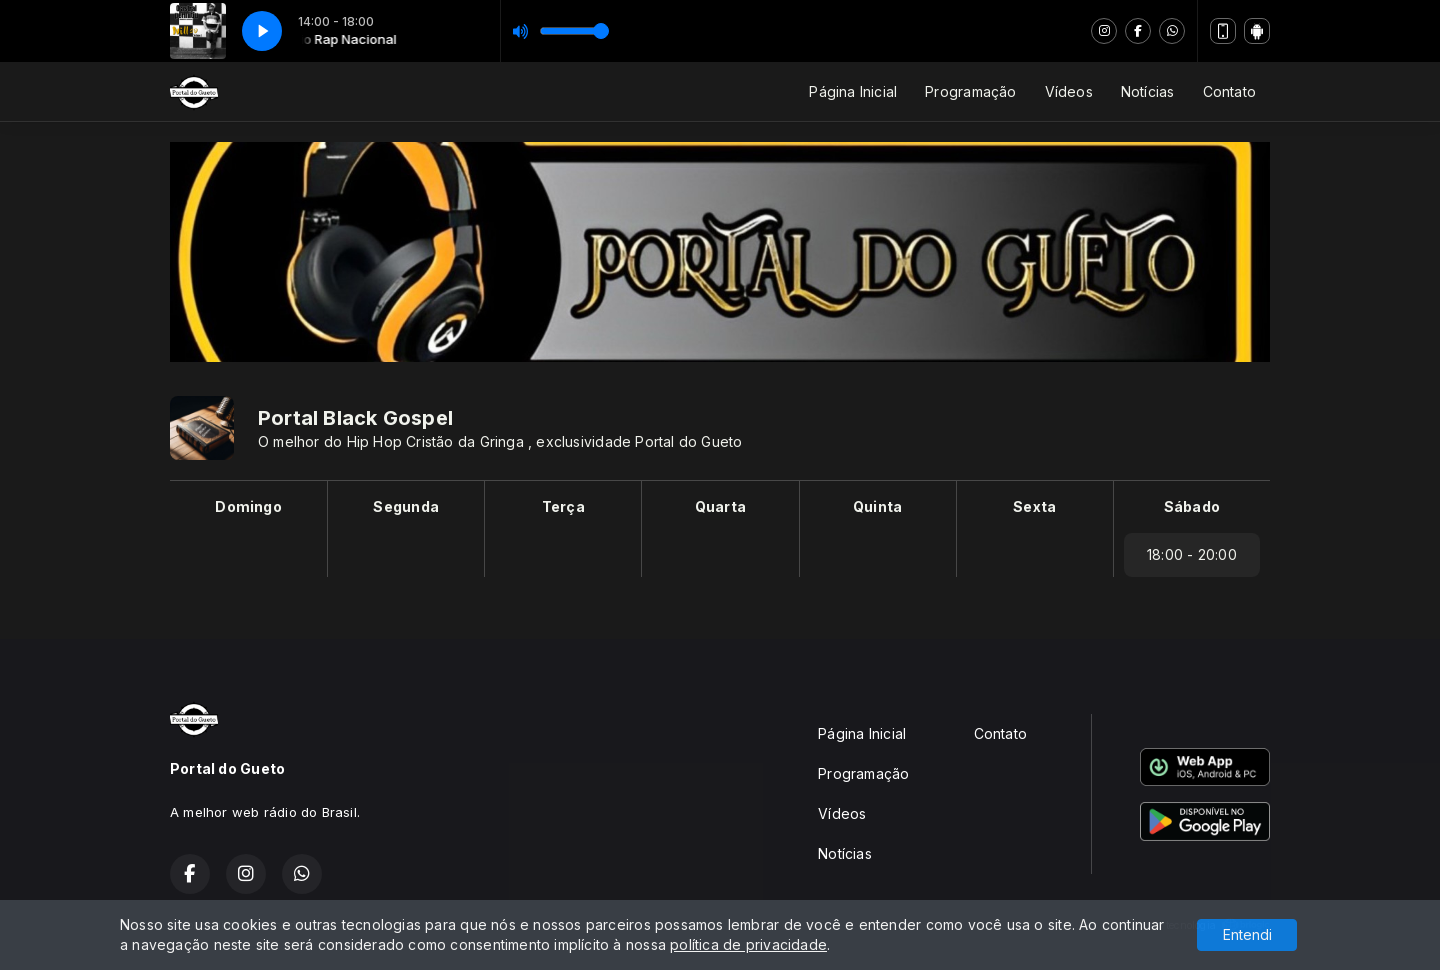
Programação (970, 91)
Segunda (405, 506)
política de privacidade (748, 944)
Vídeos (1069, 91)
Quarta (720, 506)
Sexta (1034, 506)
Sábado (1192, 506)
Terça (563, 506)
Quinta (877, 506)
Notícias (1148, 91)
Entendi (1247, 934)
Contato (1229, 91)
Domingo (248, 506)
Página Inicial (853, 91)
